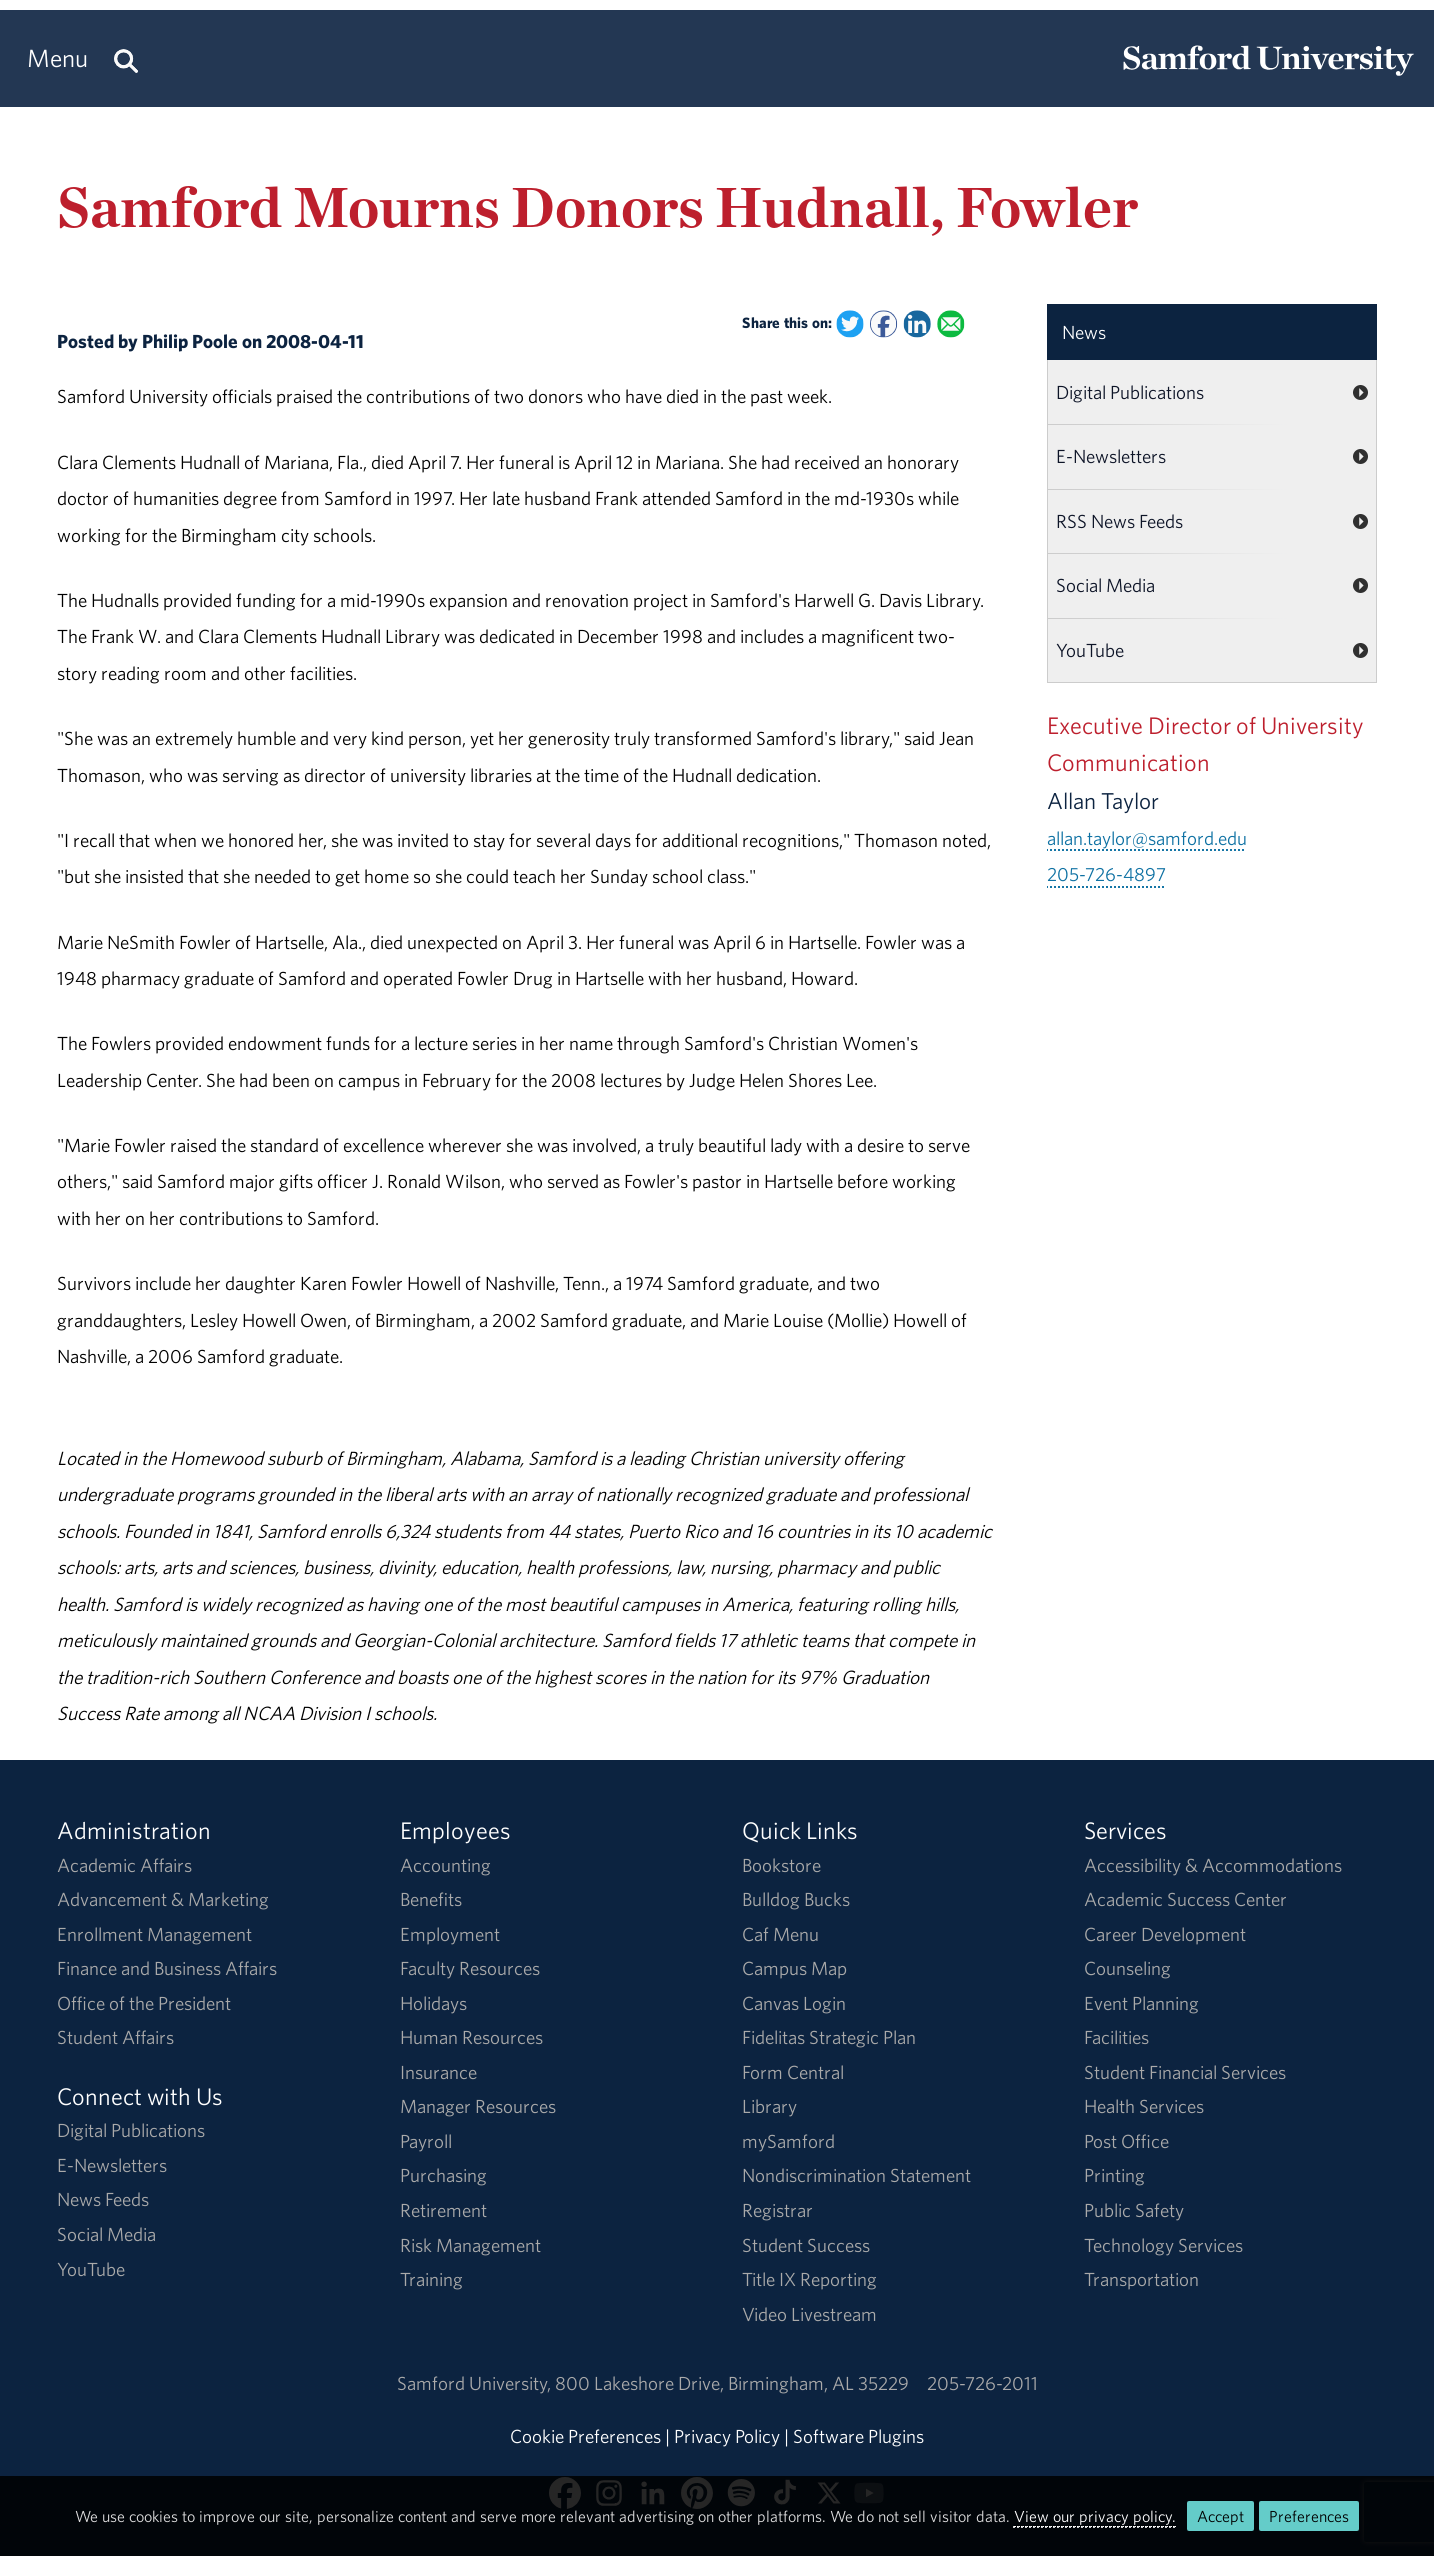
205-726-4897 (1106, 874)
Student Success (806, 2245)
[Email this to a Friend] (950, 323)
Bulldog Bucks (796, 1899)
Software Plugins (858, 2436)
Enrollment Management (154, 1934)
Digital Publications (1130, 392)
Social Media (1105, 585)
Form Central (793, 2072)
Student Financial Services (1185, 2072)
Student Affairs (115, 2037)
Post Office (1126, 2141)
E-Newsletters (1111, 456)
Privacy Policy (727, 2436)
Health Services (1144, 2106)
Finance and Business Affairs (167, 1968)
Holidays (433, 2003)
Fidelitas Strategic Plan (829, 2037)
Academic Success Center (1185, 1899)
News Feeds (103, 2199)
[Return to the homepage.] (1268, 76)
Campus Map (794, 1968)
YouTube (1090, 650)
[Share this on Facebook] (883, 323)
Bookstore (781, 1865)
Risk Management (470, 2245)
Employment (450, 1934)
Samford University (476, 2383)
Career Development (1165, 1934)
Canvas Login (794, 2003)
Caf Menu (780, 1934)
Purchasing (443, 2175)
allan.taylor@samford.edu (1147, 838)
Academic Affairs (124, 1865)
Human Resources (471, 2037)
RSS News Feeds (1119, 521)
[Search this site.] (126, 58)
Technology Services (1163, 2245)
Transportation (1141, 2279)
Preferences (1309, 2516)
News (1084, 332)
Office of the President (144, 2003)
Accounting (445, 1865)
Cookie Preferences (585, 2436)
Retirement (443, 2210)
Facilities (1116, 2037)
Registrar (777, 2210)
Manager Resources (478, 2106)
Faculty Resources (470, 1968)
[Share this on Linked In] (917, 323)
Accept (1220, 2516)
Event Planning (1141, 2003)
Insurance (438, 2072)
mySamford (788, 2141)
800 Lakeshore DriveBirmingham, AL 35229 (732, 2383)
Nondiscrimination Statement (856, 2175)
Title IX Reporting (809, 2279)
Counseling (1127, 1968)
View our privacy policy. (1095, 2516)
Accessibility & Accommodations (1213, 1865)
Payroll (426, 2141)
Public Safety (1134, 2210)
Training (431, 2279)
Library (769, 2106)
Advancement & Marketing (163, 1899)
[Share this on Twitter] (849, 323)
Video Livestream (809, 2314)
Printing (1114, 2175)
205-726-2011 (982, 2383)
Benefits (431, 1899)
